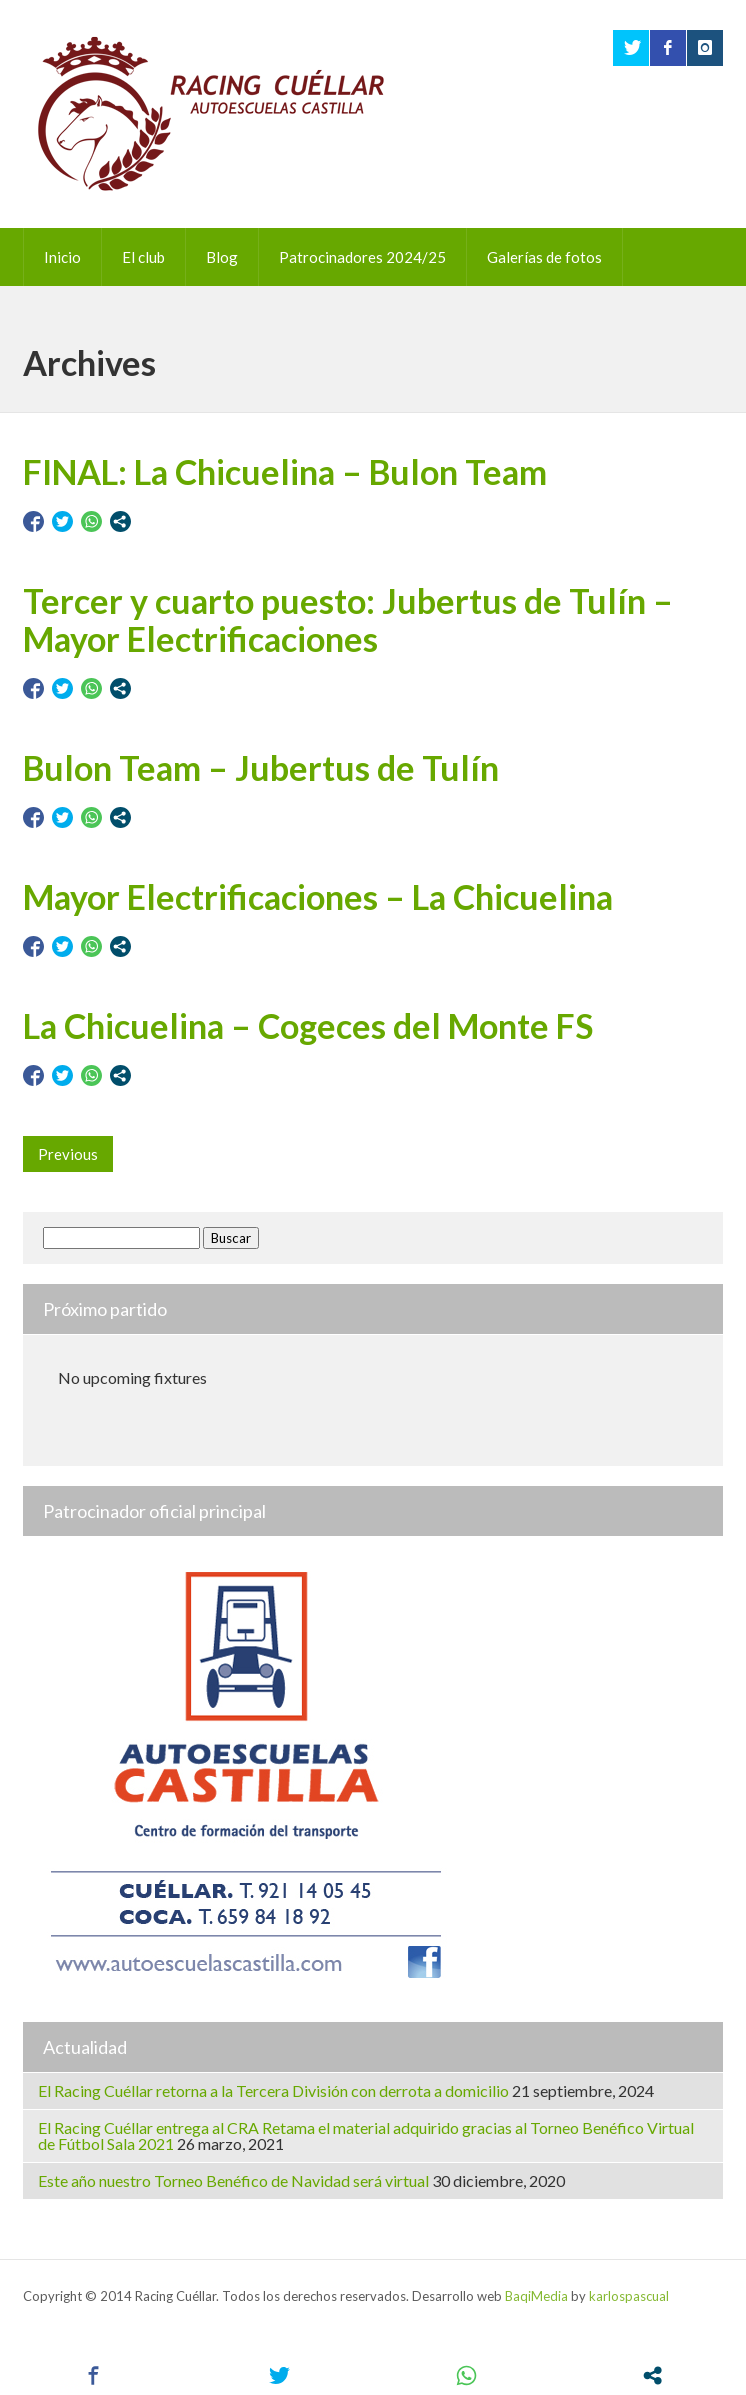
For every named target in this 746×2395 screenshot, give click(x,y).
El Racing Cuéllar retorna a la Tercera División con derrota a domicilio (273, 2090)
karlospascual (629, 2296)
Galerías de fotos (544, 257)
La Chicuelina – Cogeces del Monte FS (308, 1025)
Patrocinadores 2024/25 (362, 257)
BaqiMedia (536, 2296)
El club (143, 257)
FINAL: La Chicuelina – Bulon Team (285, 471)
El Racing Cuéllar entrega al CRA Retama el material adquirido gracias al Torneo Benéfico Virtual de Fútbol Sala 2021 (366, 2135)
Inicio (62, 257)
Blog (222, 257)
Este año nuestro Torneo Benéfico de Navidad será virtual (233, 2180)
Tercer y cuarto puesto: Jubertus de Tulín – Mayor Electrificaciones (348, 619)
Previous (68, 1154)
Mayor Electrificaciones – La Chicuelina (318, 896)
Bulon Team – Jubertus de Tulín (261, 767)
